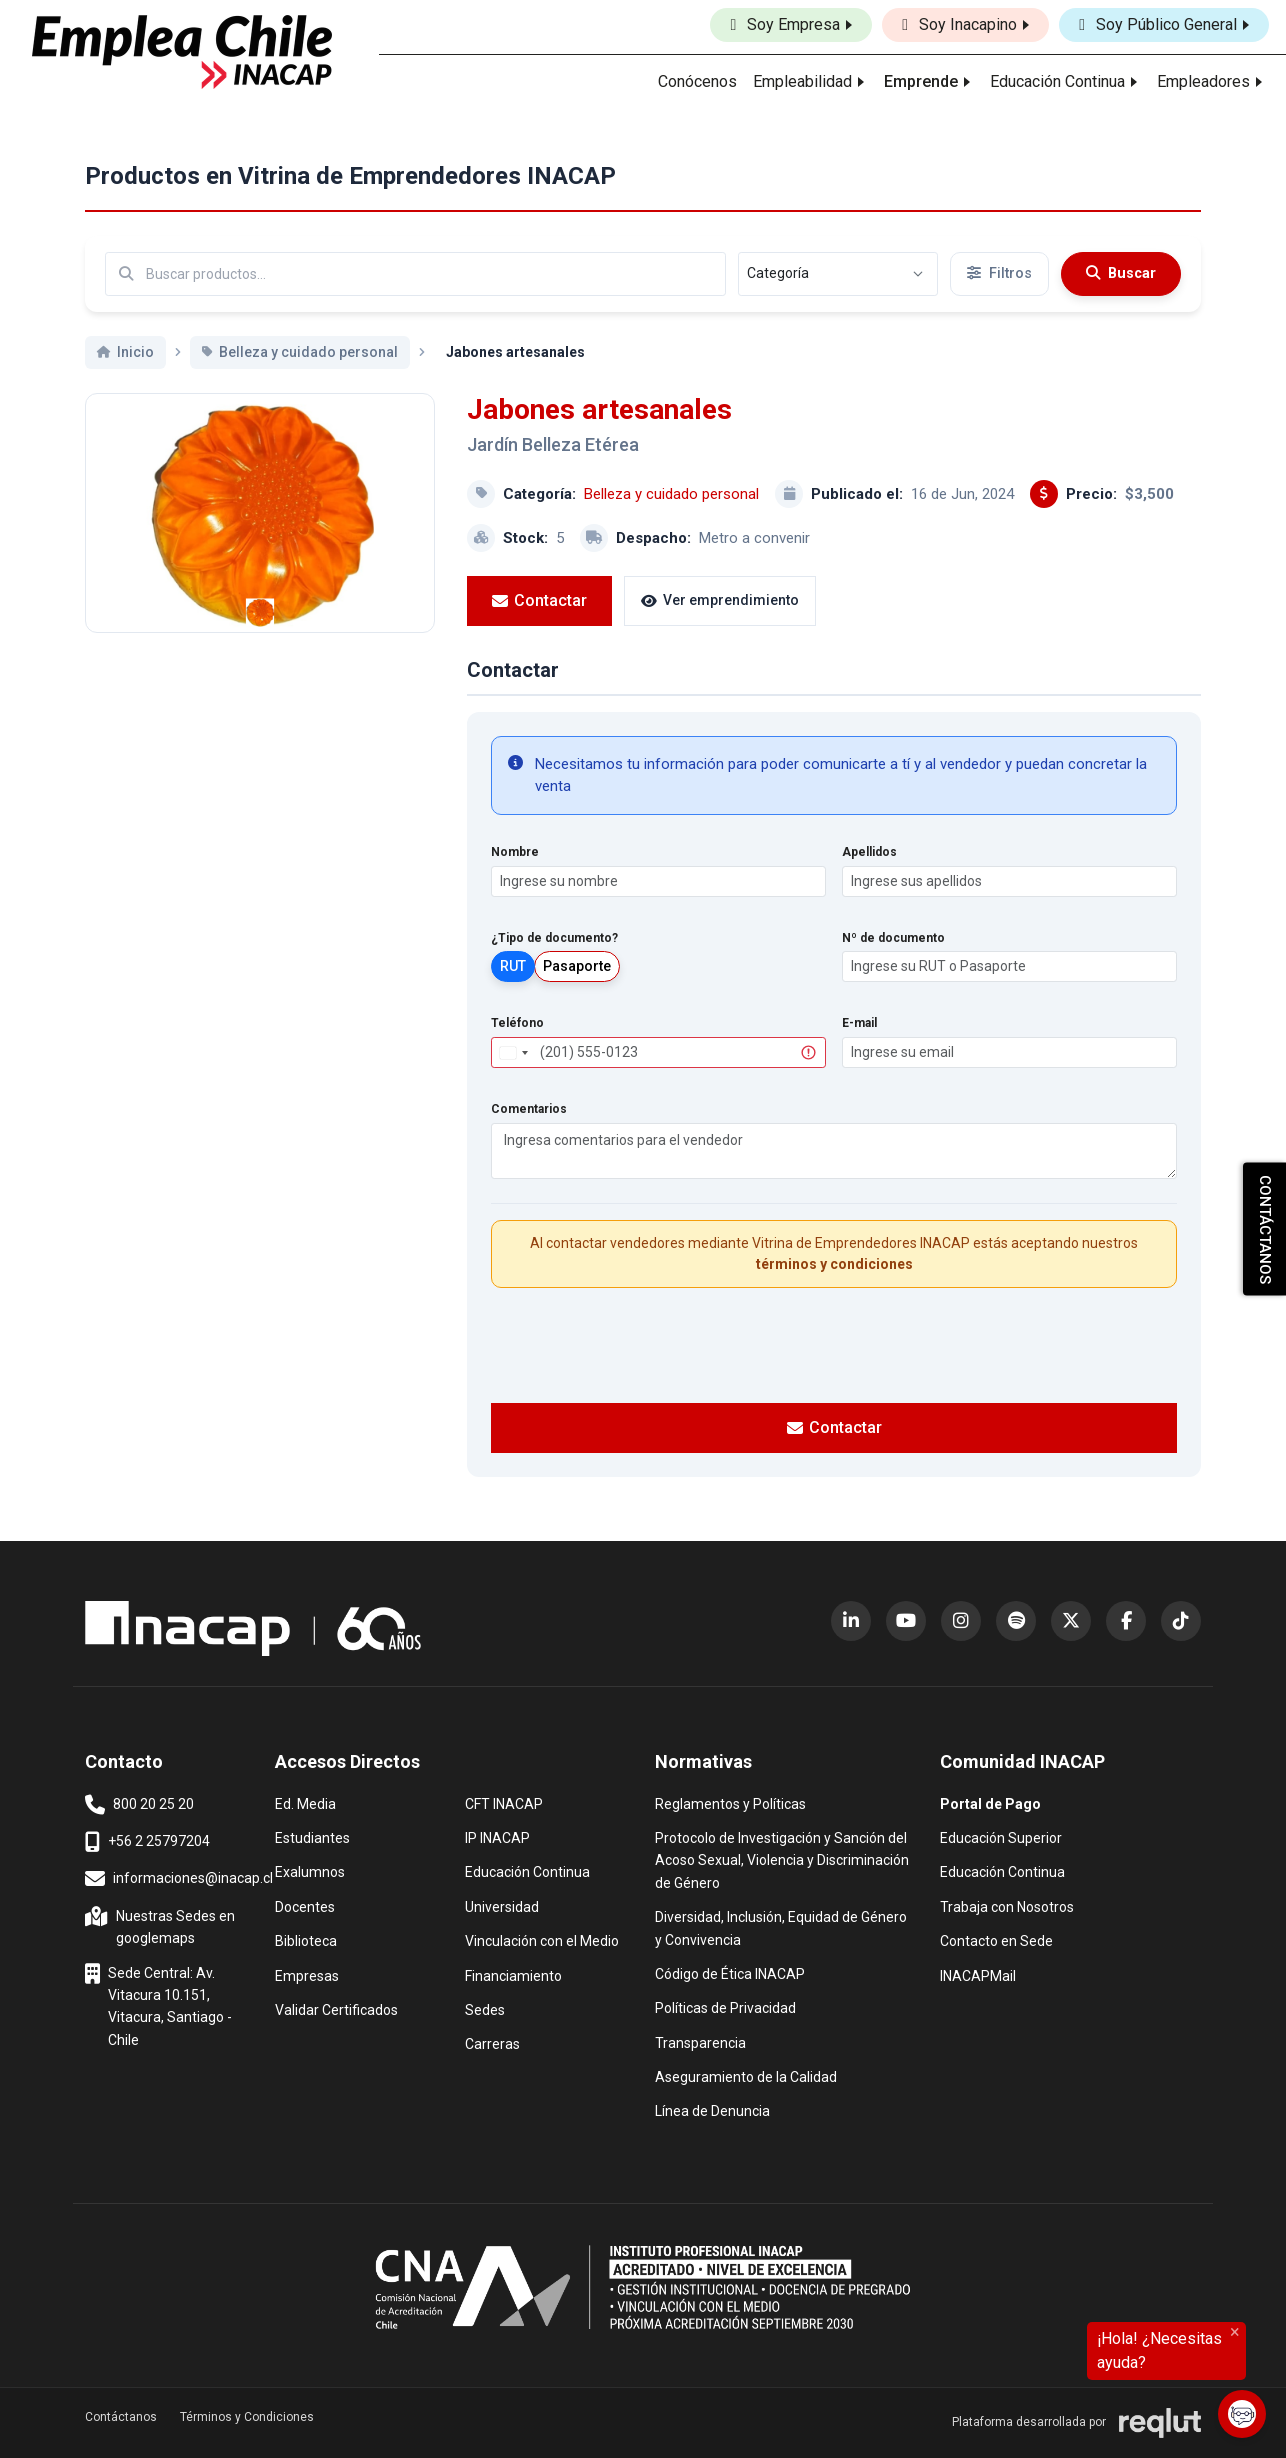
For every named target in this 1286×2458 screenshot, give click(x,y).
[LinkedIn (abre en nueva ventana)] (851, 1621)
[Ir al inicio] (182, 52)
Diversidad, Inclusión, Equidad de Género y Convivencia (781, 1926)
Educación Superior (1001, 1836)
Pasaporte (577, 966)
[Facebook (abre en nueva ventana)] (1126, 1621)
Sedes (485, 2008)
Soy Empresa (785, 25)
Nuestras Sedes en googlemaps (162, 1925)
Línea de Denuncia (712, 2109)
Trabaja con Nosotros (1007, 1905)
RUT (513, 966)
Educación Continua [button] (1057, 81)
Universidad (502, 1905)
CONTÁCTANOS (1265, 1229)
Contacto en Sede (996, 1939)
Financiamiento (513, 1974)
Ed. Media (305, 1802)
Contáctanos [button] (121, 2417)
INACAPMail (978, 1974)
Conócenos (697, 81)
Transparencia (700, 2041)
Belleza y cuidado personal (671, 494)
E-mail (859, 1023)
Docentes (305, 1905)
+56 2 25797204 (147, 1842)
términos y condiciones (834, 1264)
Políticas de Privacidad (725, 2006)
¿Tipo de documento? (554, 938)
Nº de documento (893, 938)
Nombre (515, 852)
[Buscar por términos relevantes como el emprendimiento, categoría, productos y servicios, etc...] (415, 274)
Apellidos (869, 852)
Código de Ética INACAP (730, 1972)
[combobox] (513, 1052)
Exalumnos (310, 1872)
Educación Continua (527, 1870)
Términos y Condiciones (247, 2417)
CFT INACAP (504, 1802)
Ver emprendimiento (720, 600)
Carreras (492, 2042)
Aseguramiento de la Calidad (746, 2075)
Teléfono (517, 1023)
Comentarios (529, 1109)
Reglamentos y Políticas (730, 1802)
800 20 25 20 (139, 1805)
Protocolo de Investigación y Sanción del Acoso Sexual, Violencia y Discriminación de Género (782, 1859)
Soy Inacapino (959, 25)
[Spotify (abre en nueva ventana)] (1016, 1621)
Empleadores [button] (1203, 81)
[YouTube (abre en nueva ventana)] (906, 1621)
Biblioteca (306, 1939)
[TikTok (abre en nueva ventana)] (1181, 1621)
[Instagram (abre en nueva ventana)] (961, 1621)
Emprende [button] (921, 81)
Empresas (307, 1976)
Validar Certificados (336, 2008)
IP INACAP (497, 1836)
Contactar (539, 600)
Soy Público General (1158, 25)
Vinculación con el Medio (542, 1939)
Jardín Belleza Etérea (553, 444)
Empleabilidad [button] (802, 81)
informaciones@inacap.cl (179, 1879)
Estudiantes (312, 1836)
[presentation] (834, 1343)
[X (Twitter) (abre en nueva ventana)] (1071, 1621)
